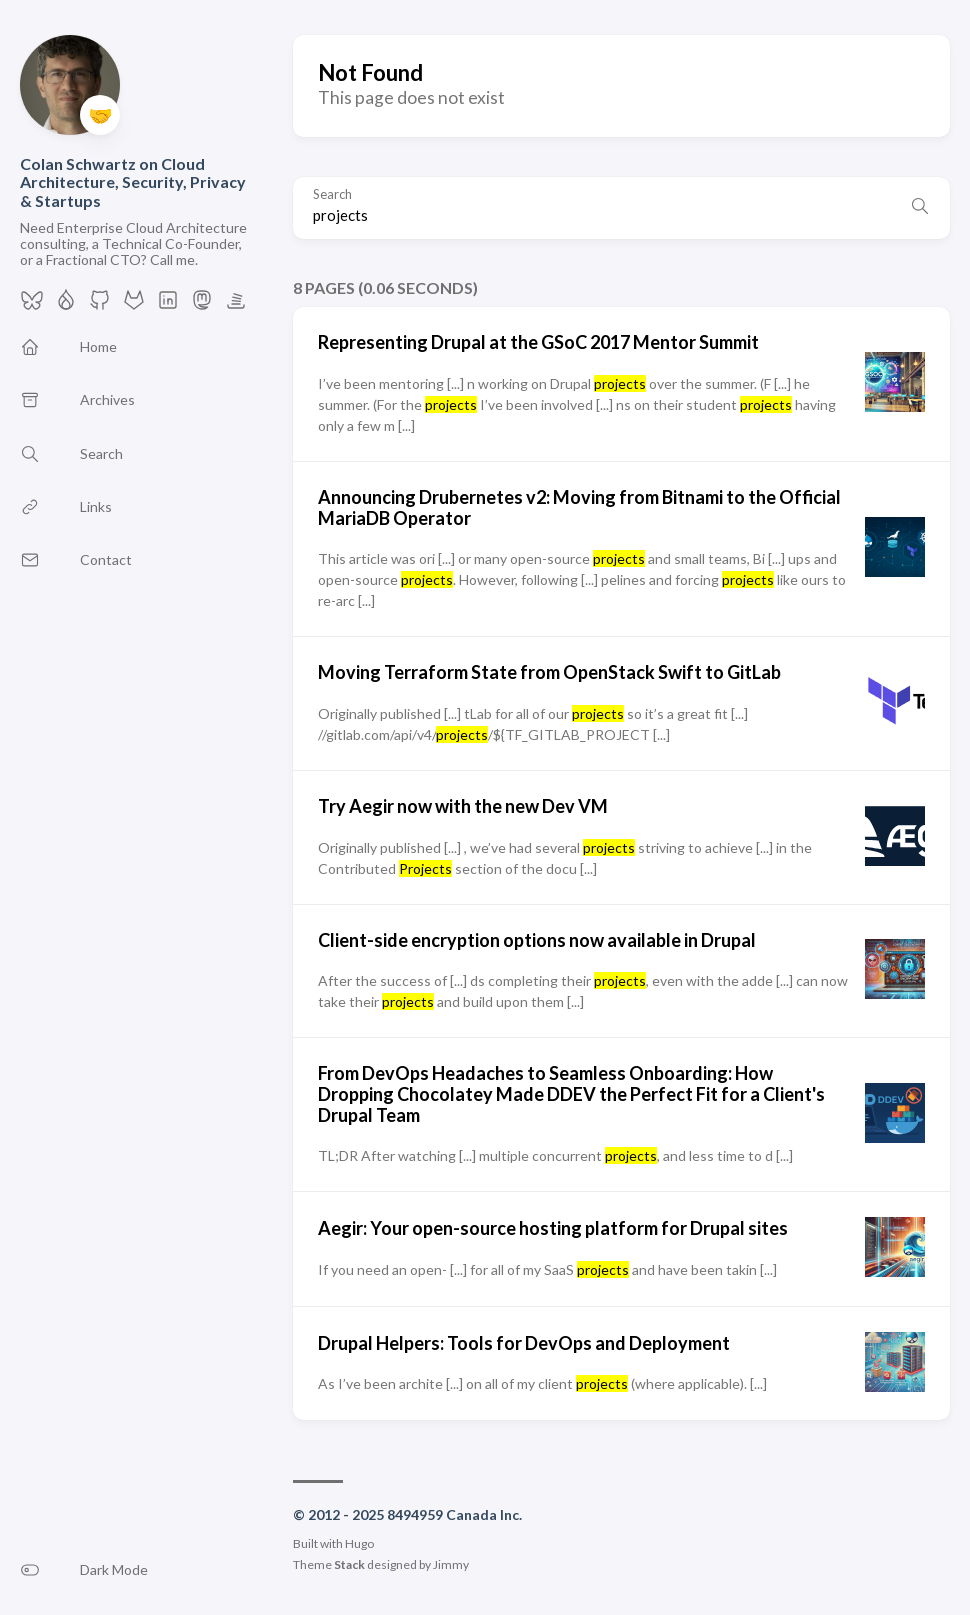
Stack (349, 1564)
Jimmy (451, 1564)
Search (332, 194)
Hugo (359, 1543)
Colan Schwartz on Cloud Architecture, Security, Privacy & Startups (133, 182)
